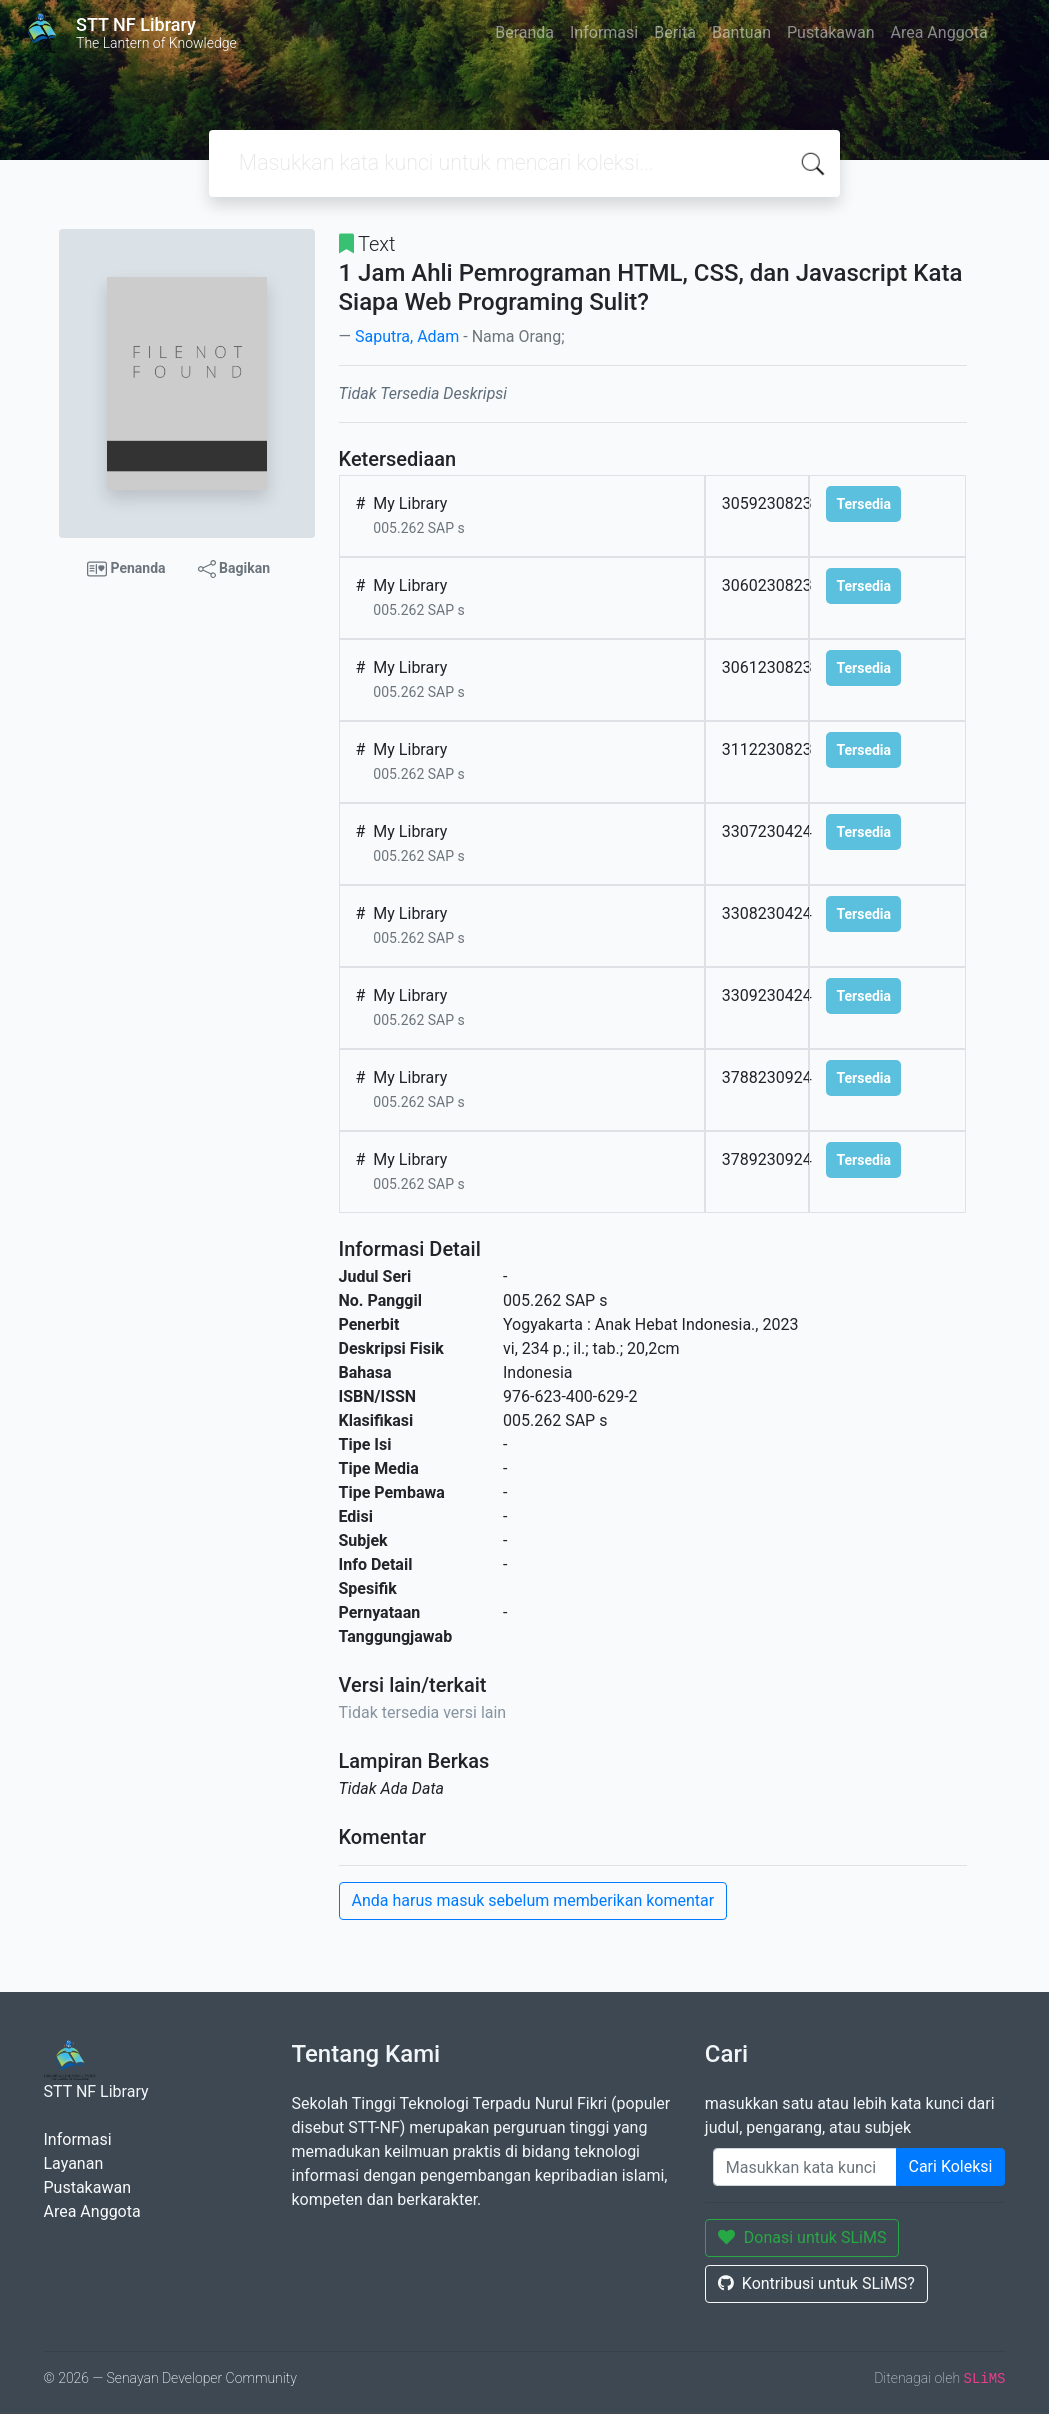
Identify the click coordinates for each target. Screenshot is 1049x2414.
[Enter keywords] (805, 2167)
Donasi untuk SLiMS (802, 2237)
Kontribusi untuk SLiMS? (816, 2283)
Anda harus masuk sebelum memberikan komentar (533, 1900)
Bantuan (741, 32)
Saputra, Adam (407, 336)
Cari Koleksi (951, 2166)
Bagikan (234, 569)
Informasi (604, 32)
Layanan (74, 2163)
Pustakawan (830, 32)
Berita (675, 32)
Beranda (524, 32)
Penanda (126, 569)
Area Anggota (939, 32)
